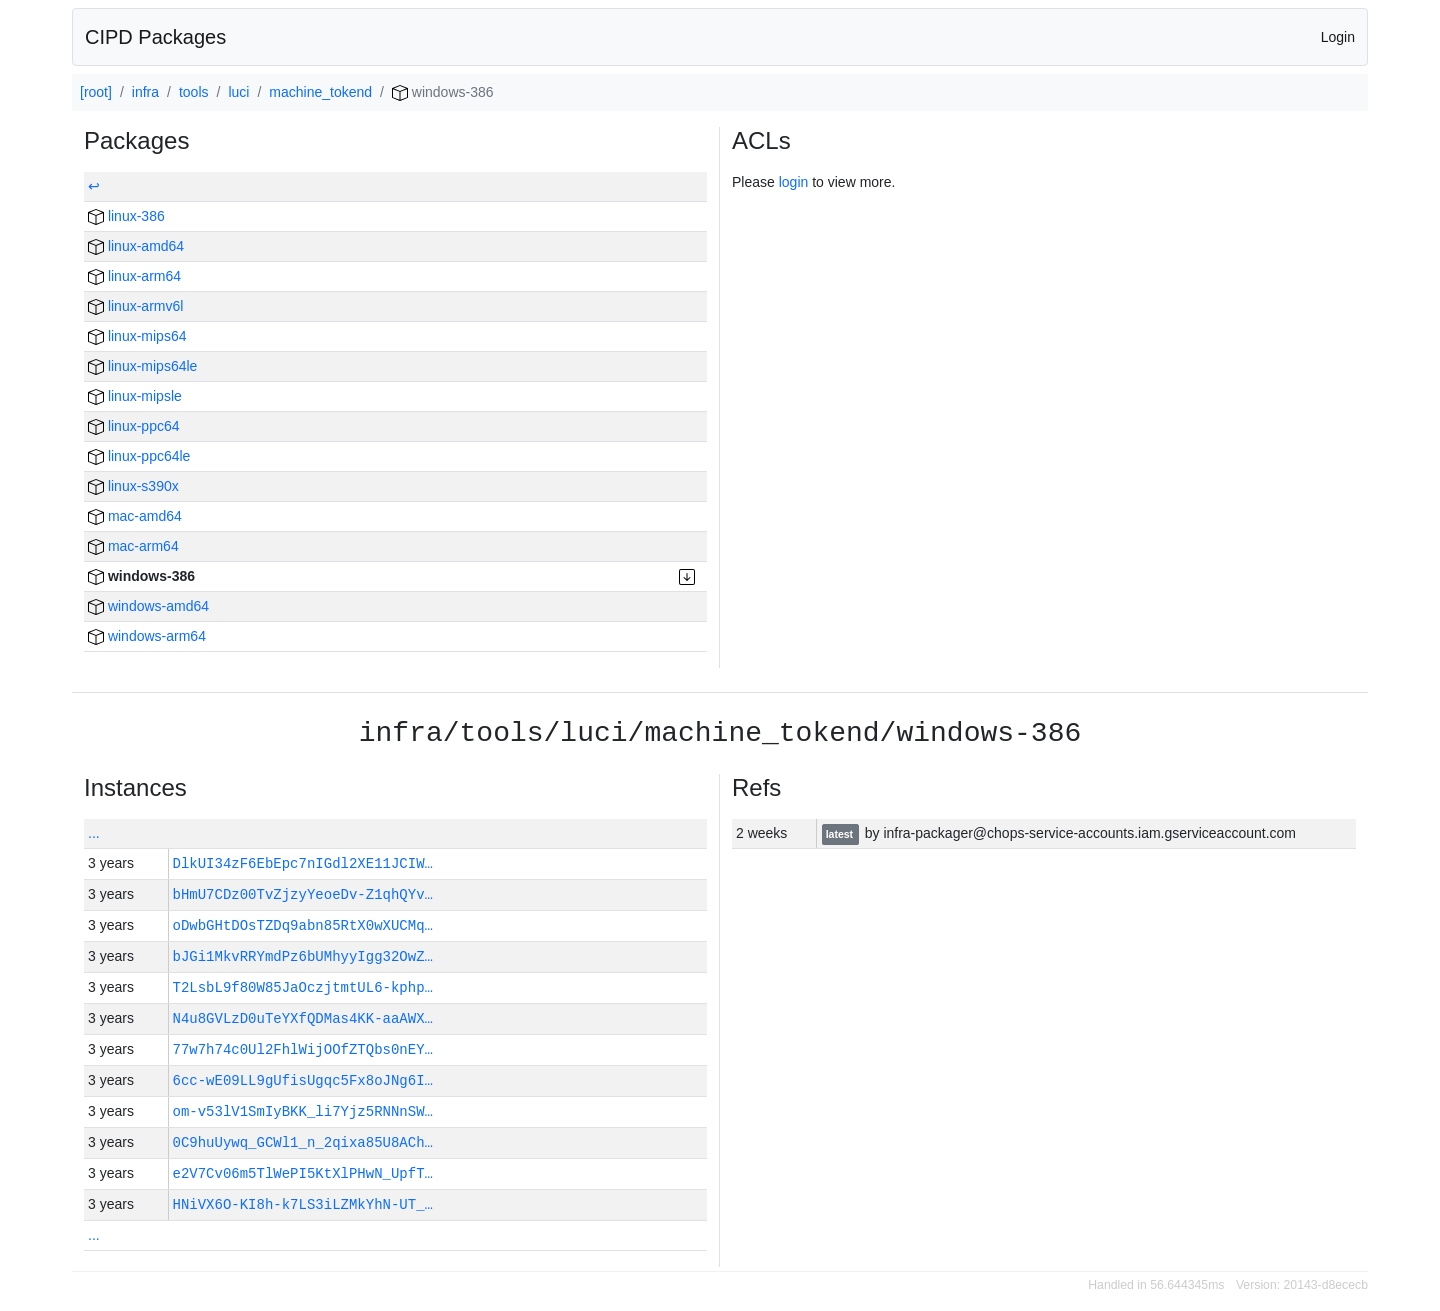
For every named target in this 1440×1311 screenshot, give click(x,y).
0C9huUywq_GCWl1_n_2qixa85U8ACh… (303, 1142)
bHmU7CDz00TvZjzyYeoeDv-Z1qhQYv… (303, 894)
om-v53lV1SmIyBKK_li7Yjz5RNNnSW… (303, 1111)
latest (841, 834)
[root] (96, 92)
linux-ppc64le (139, 456)
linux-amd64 (136, 246)
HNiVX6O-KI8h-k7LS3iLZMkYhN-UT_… (303, 1204)
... (94, 833)
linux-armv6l (135, 306)
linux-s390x (133, 486)
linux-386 (126, 216)
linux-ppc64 (134, 426)
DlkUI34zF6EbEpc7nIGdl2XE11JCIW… (303, 863)
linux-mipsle (135, 396)
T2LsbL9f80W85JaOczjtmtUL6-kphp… (303, 987)
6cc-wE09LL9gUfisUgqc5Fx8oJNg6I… (303, 1080)
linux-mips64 (137, 336)
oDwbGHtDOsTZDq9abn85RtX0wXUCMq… (303, 925)
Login (1338, 37)
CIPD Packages (155, 37)
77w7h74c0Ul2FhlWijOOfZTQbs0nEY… (303, 1049)
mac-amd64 (135, 516)
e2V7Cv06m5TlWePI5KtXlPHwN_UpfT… (303, 1173)
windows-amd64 (148, 606)
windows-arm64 (147, 636)
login (794, 182)
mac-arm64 (133, 546)
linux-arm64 (134, 276)
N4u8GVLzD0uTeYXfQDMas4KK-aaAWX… (303, 1018)
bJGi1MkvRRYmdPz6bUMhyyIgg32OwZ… (303, 956)
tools (194, 92)
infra (145, 92)
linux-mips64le (142, 366)
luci (238, 92)
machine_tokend (320, 92)
